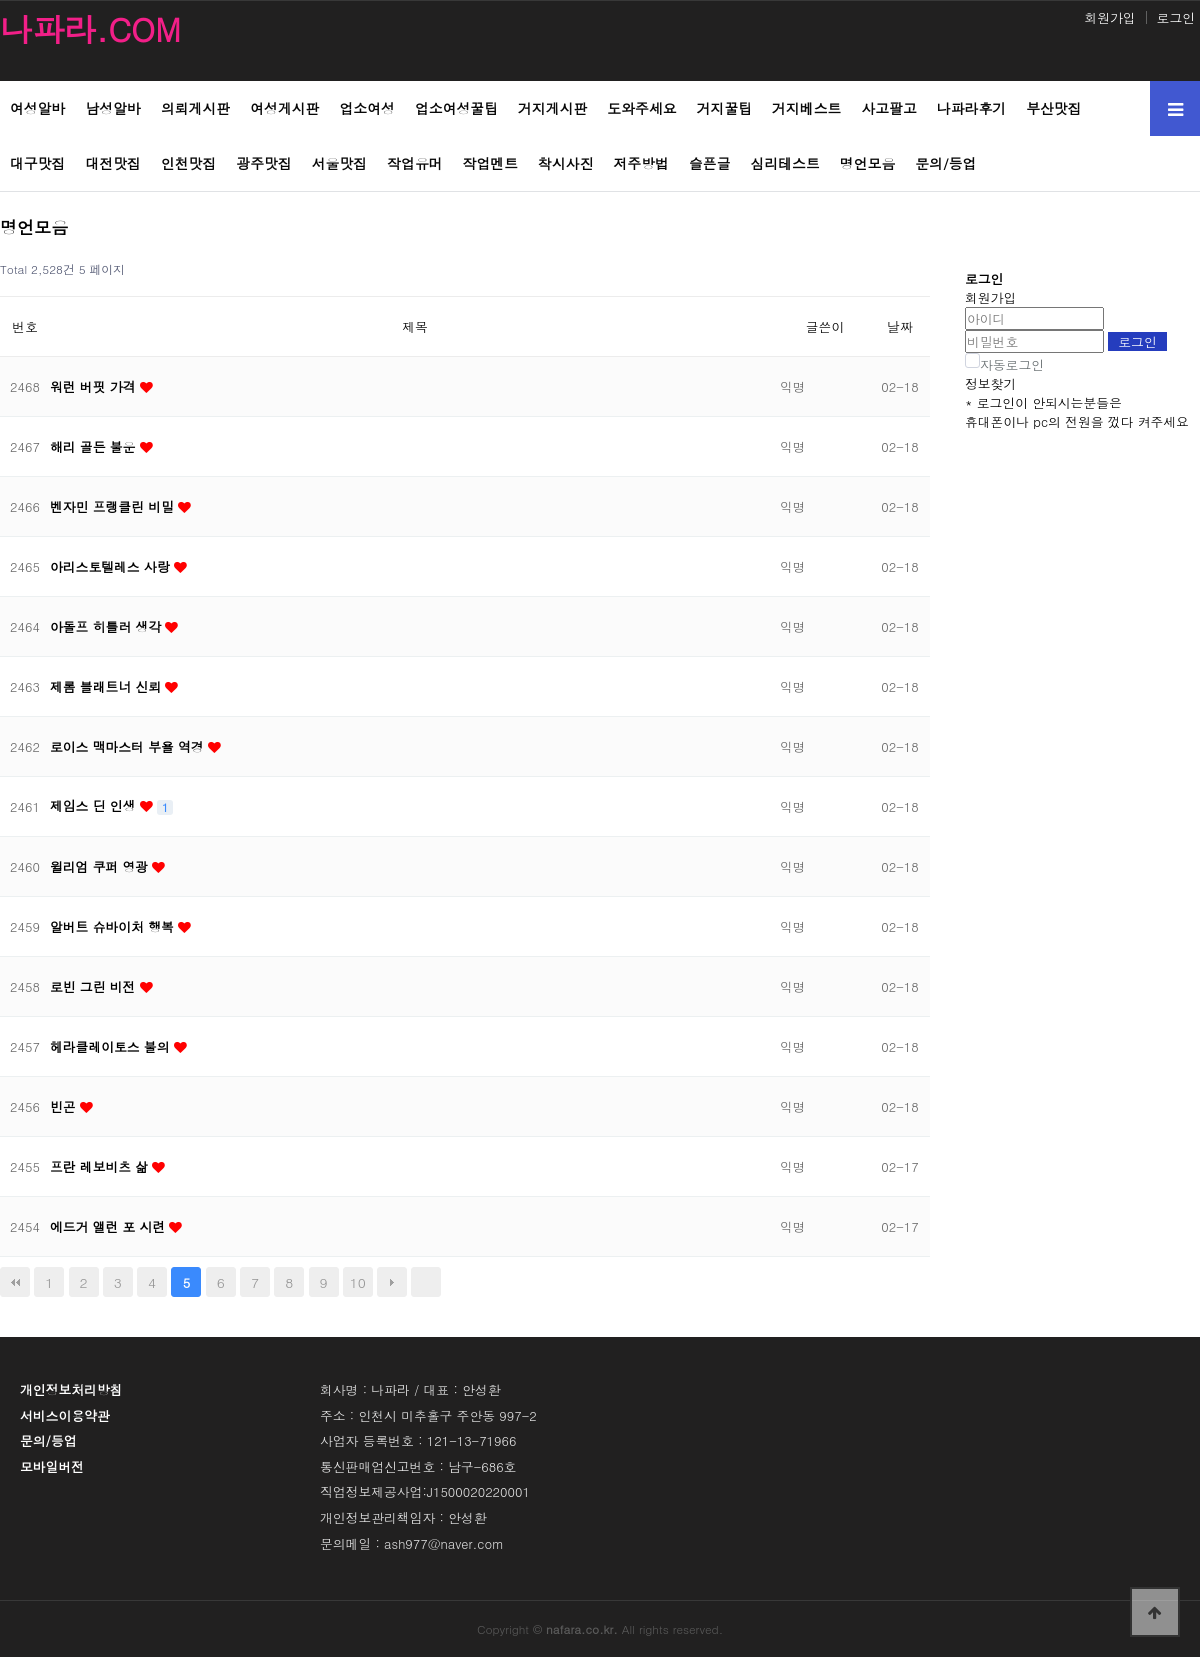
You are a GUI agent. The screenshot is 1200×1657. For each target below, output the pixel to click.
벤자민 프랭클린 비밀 (114, 506)
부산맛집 (1053, 108)
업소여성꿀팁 (456, 108)
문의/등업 (945, 163)
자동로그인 (1012, 364)
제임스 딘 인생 (95, 805)
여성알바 (37, 108)
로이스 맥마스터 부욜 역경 (129, 746)
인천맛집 (188, 163)
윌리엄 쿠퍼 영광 (101, 866)
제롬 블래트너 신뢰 (107, 686)
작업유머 (414, 163)
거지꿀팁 (724, 108)
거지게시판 (552, 108)
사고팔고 (888, 108)
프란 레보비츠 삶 (101, 1166)
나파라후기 (971, 108)
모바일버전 (52, 1466)
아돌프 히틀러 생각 (107, 626)
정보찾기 (990, 383)
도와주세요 (641, 108)
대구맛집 (37, 163)
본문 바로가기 (0, 0)
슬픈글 (710, 163)
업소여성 (366, 108)
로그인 (1176, 17)
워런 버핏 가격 (95, 386)
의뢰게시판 (195, 108)
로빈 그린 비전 (95, 986)
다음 (392, 1282)
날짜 (900, 326)
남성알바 (112, 108)
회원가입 (1109, 17)
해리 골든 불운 (95, 446)
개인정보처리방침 (71, 1389)
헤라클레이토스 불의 (112, 1046)
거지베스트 (806, 108)
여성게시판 (284, 108)
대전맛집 (112, 163)
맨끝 (426, 1282)
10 (358, 1282)
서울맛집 (339, 163)
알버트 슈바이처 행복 (114, 926)
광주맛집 (263, 163)
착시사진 (565, 163)
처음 (15, 1282)
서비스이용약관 (65, 1415)
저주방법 (641, 163)
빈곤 (65, 1106)
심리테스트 (785, 163)
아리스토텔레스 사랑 (112, 566)
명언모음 (867, 163)
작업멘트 (490, 163)
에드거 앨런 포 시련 (109, 1226)
